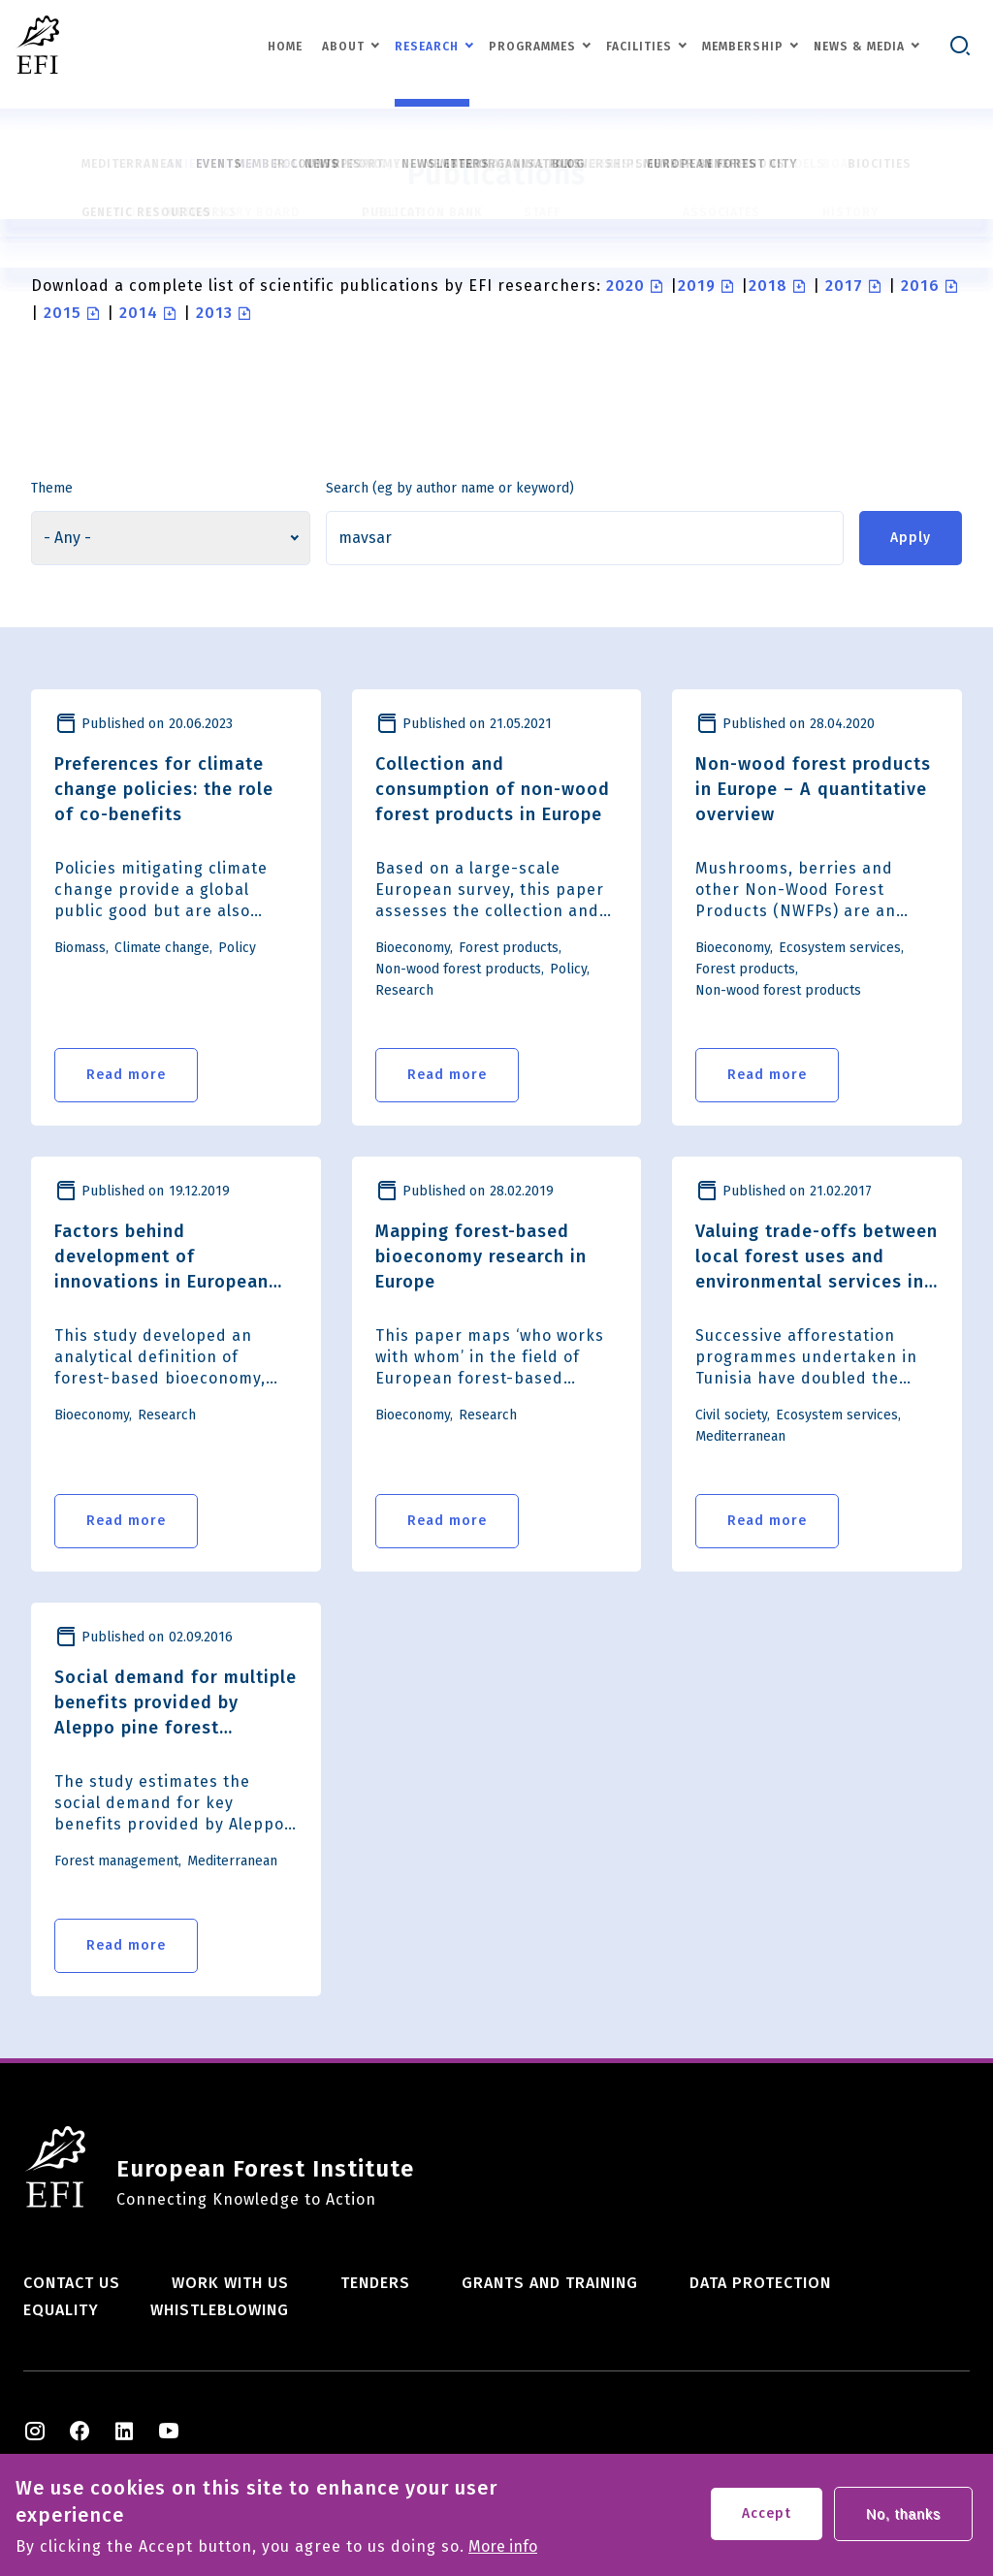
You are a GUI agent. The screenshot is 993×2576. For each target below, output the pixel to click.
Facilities (639, 46)
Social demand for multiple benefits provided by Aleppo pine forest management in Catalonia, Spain (175, 1703)
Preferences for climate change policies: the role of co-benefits (163, 789)
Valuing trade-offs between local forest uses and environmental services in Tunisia (816, 1257)
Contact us (71, 2283)
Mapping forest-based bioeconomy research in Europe (481, 1256)
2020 (625, 285)
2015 (62, 312)
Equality (61, 2310)
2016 (920, 285)
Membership (743, 46)
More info (502, 2551)
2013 (214, 312)
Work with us (230, 2283)
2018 (768, 285)
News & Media (859, 46)
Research (427, 46)
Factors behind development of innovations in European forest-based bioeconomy (168, 1257)
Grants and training (550, 2283)
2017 (844, 285)
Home (285, 46)
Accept (766, 2518)
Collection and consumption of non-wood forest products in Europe (492, 789)
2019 (697, 285)
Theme (52, 488)
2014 (138, 312)
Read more (126, 1074)
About (343, 46)
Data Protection (760, 2283)
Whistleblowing (219, 2310)
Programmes (532, 46)
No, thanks (903, 2519)
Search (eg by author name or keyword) (450, 488)
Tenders (375, 2283)
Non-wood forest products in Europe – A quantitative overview (813, 789)
